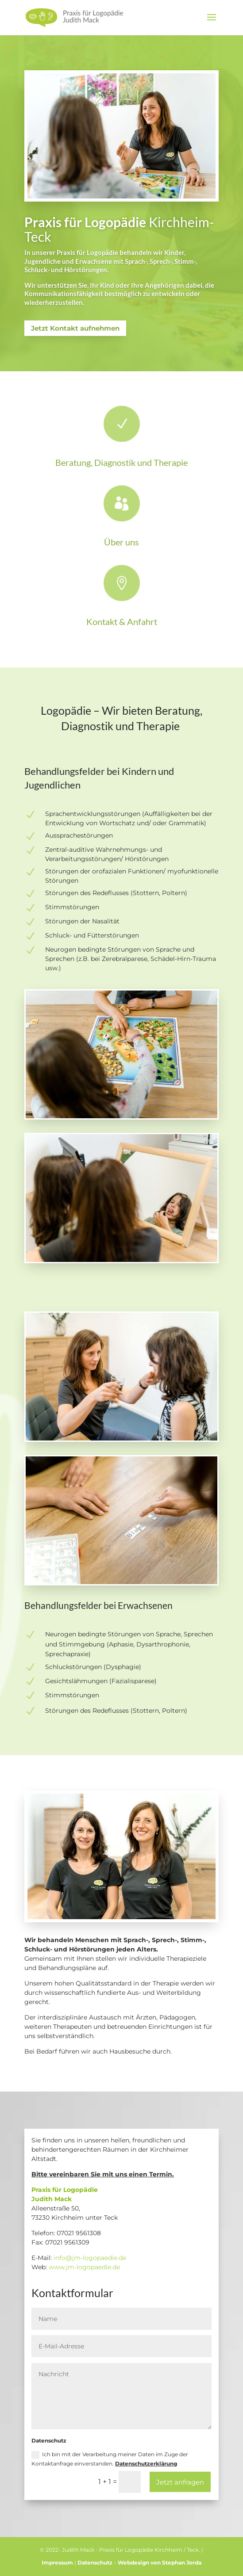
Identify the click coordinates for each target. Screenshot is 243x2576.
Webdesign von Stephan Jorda (159, 2562)
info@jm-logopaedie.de (90, 2258)
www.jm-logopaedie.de (84, 2267)
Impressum (57, 2562)
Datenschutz (94, 2562)
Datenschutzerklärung (146, 2463)
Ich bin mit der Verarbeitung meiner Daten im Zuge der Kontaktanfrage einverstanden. (109, 2459)
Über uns (121, 542)
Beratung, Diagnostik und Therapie (121, 462)
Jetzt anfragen (180, 2482)
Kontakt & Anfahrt (121, 621)
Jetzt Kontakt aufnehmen (75, 328)
